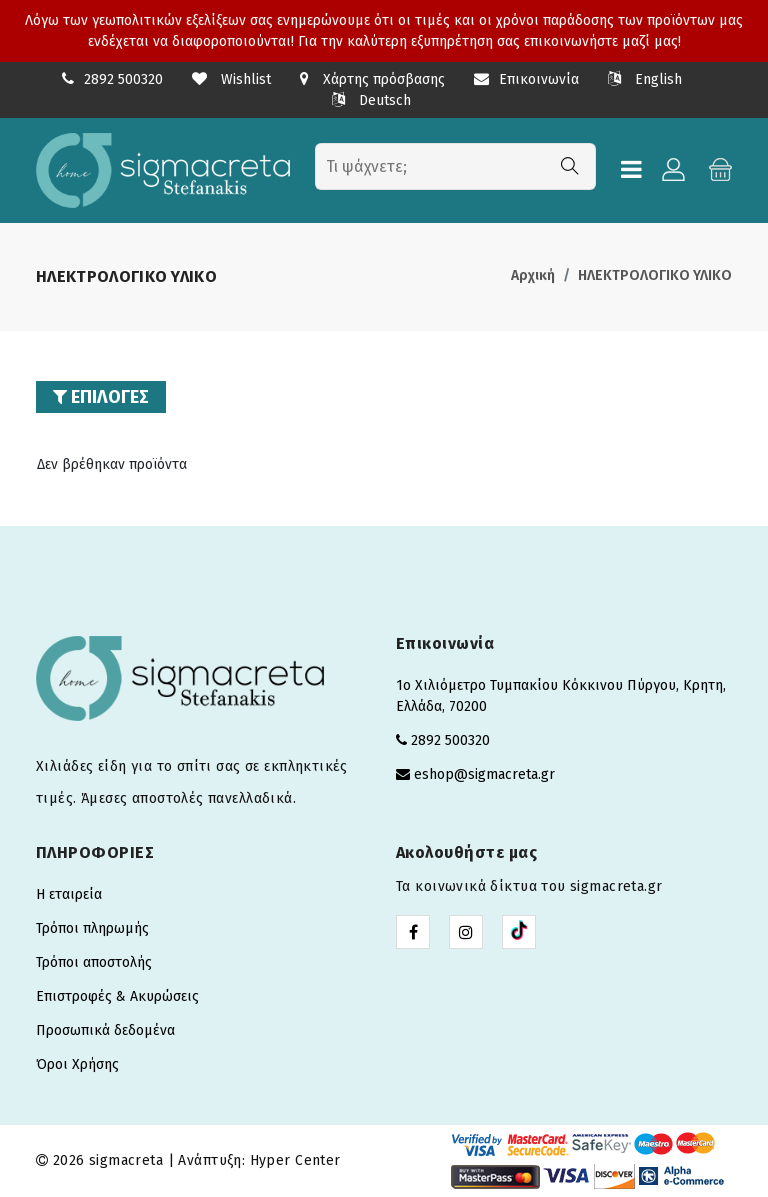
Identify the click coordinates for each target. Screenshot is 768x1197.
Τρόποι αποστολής (94, 962)
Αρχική (533, 275)
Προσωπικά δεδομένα (105, 1030)
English (645, 79)
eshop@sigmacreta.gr (484, 774)
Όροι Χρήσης (77, 1064)
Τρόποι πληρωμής (92, 928)
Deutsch (371, 100)
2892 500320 (123, 79)
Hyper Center (295, 1160)
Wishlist (231, 79)
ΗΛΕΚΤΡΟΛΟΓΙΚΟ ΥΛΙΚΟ (655, 275)
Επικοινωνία (526, 79)
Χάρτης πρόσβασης (372, 79)
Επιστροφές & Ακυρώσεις (117, 996)
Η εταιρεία (69, 894)
